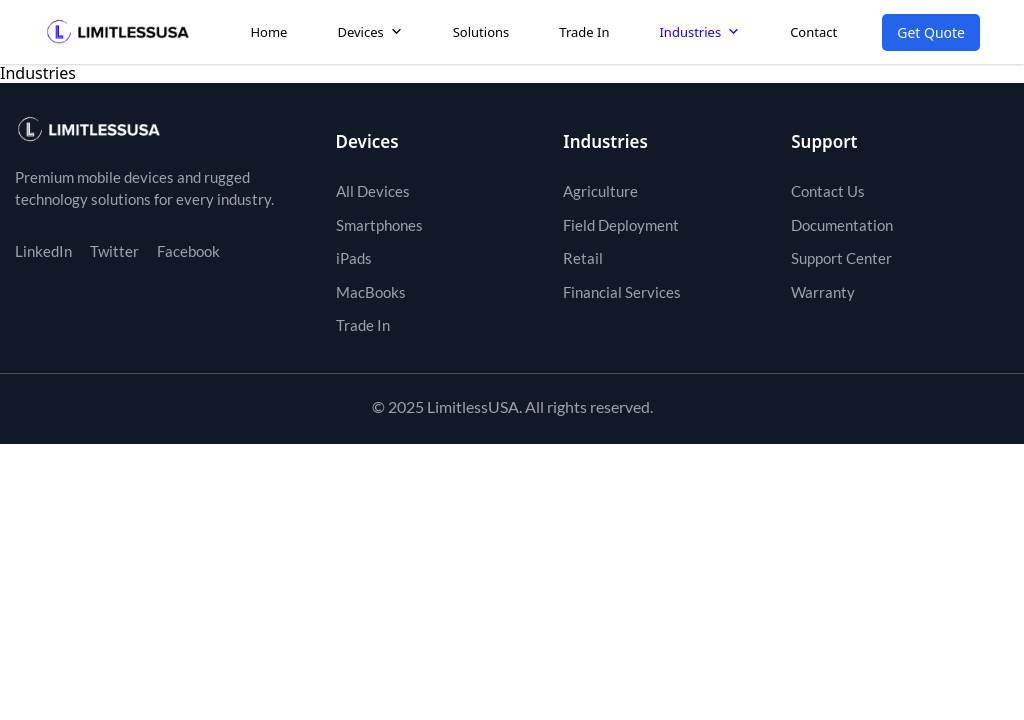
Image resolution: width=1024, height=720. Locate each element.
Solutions (481, 32)
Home (268, 32)
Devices (369, 32)
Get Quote (931, 32)
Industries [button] (699, 32)
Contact (813, 32)
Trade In (584, 32)
